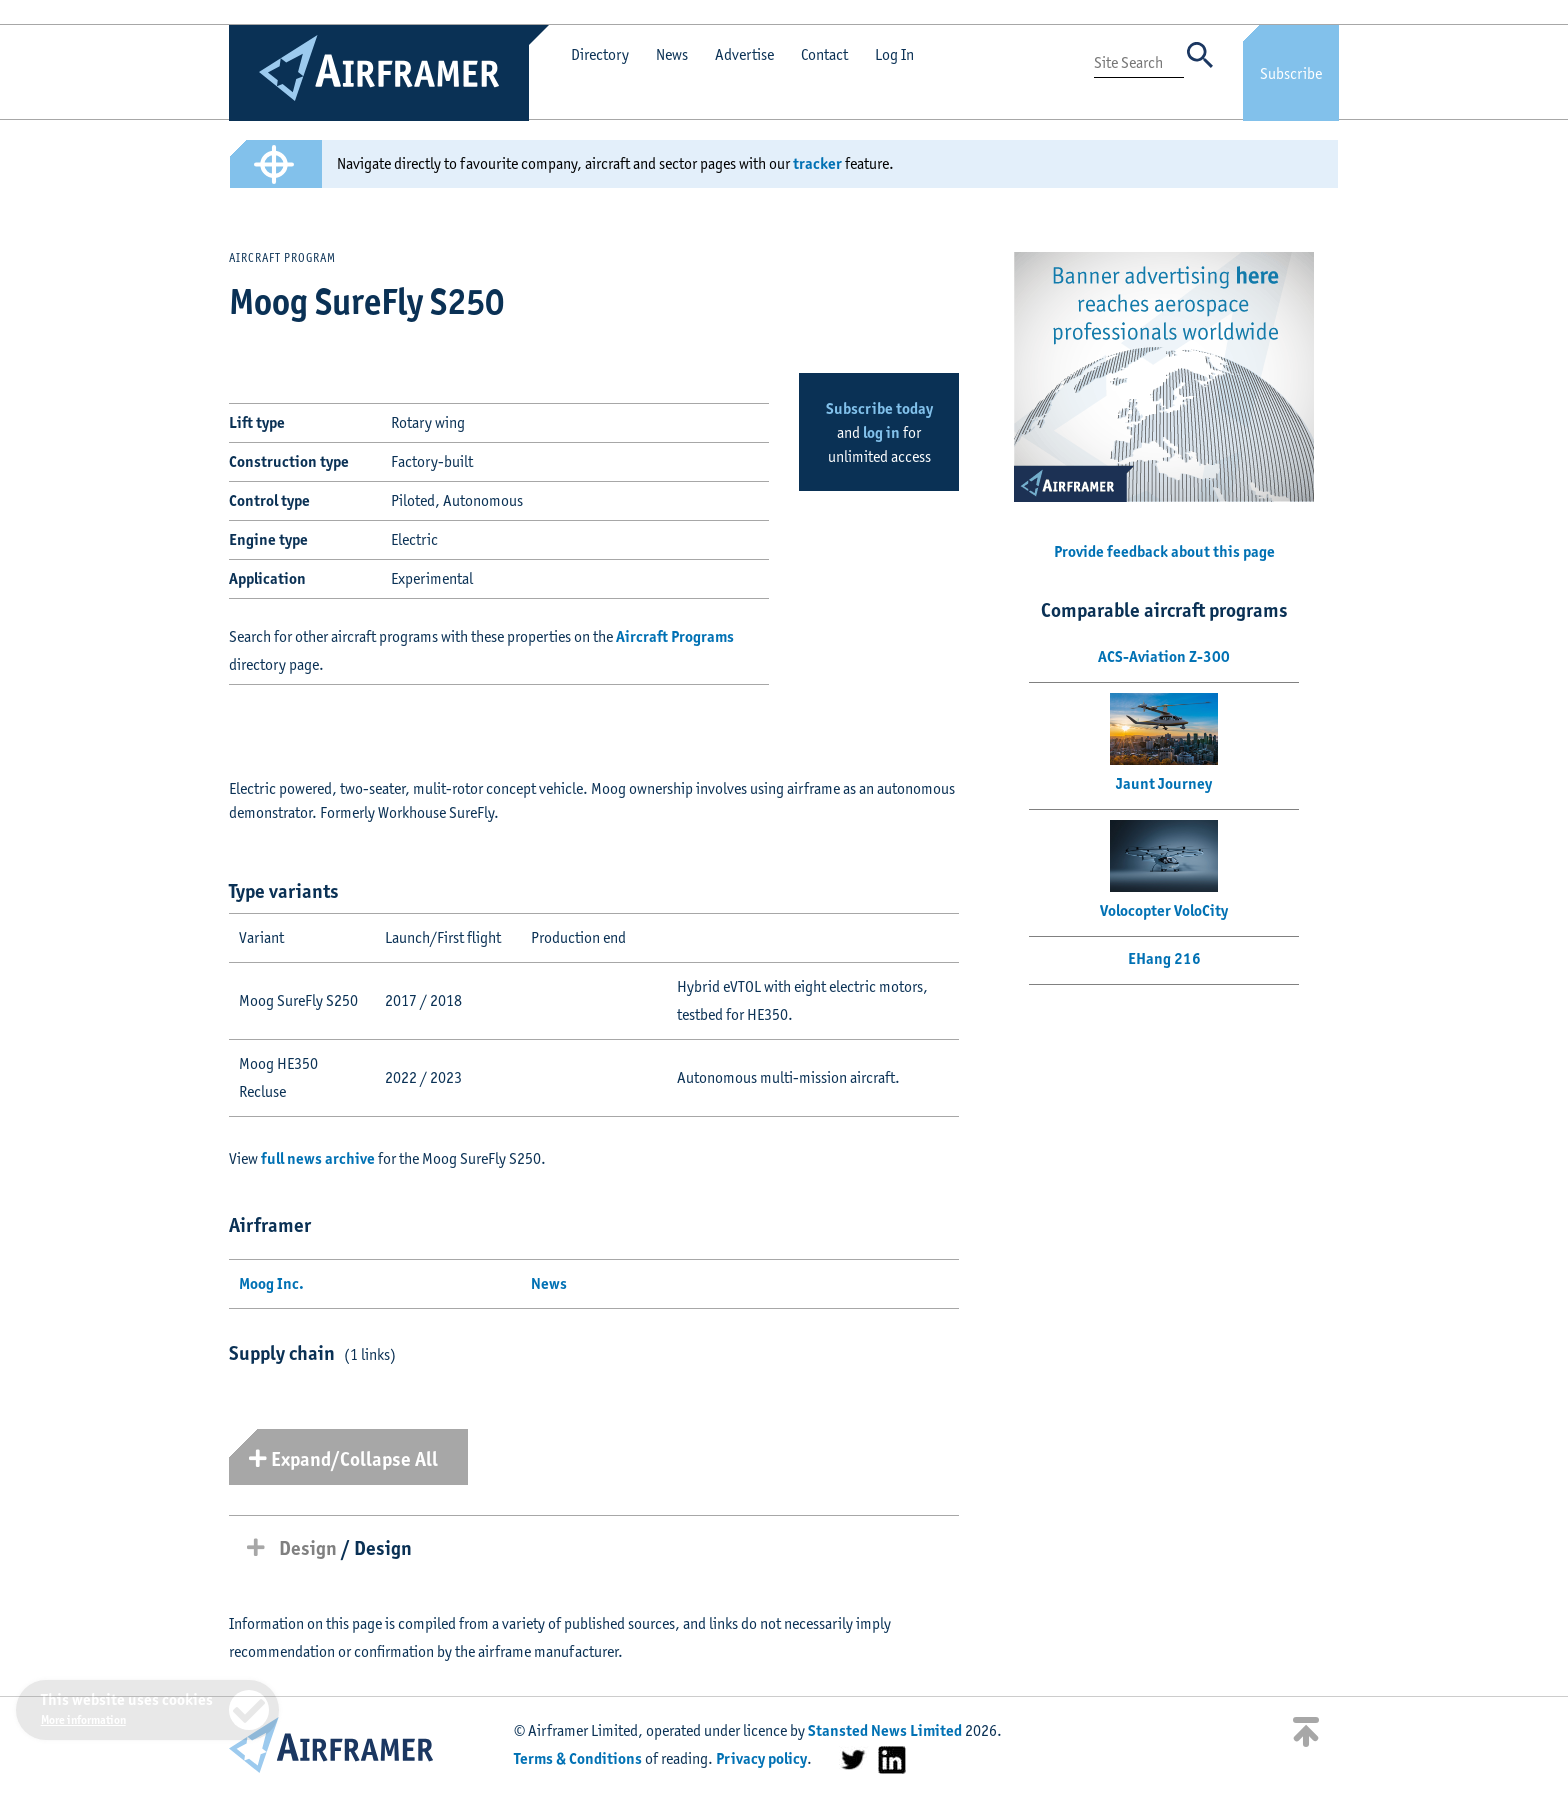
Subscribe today (879, 408)
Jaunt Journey (1164, 783)
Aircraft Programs (675, 636)
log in (881, 432)
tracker (817, 163)
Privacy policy (761, 1758)
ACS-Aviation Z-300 (1164, 656)
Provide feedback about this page (1164, 551)
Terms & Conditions (578, 1758)
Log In (894, 54)
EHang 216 (1164, 958)
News (672, 54)
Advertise (744, 54)
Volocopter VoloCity (1164, 910)
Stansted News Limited (885, 1730)
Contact (824, 54)
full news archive (318, 1158)
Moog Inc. (271, 1283)
